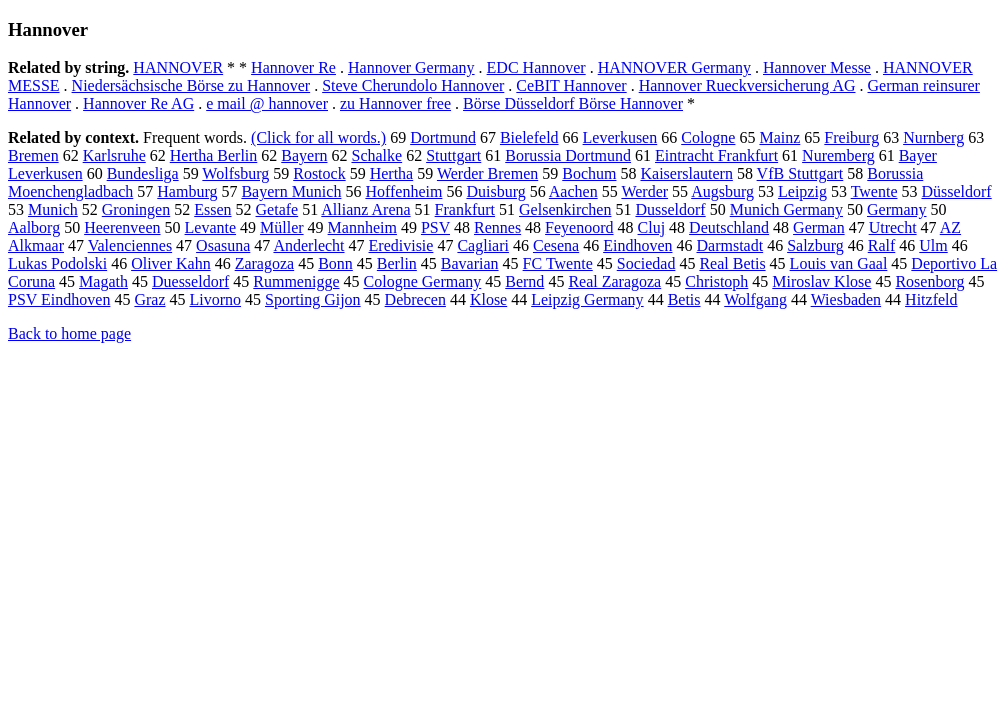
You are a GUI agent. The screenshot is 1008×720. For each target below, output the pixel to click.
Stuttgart (453, 155)
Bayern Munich (291, 191)
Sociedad (646, 263)
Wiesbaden (846, 299)
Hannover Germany (411, 67)
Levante (211, 227)
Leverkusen (620, 137)
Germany (897, 209)
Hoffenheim (403, 191)
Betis (684, 299)
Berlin (397, 263)
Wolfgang (755, 299)
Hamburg (187, 191)
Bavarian (470, 263)
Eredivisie (401, 245)
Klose (488, 299)
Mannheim (362, 227)
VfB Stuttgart (800, 173)
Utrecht (893, 227)
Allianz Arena (365, 209)
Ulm (933, 245)
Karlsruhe (114, 155)
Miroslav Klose (821, 281)
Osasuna (223, 245)
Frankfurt (465, 209)
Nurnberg (933, 137)
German (819, 227)
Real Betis (732, 263)
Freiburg (851, 137)
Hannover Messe (817, 67)
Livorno (215, 299)
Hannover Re (293, 67)
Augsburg (722, 191)
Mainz (779, 137)
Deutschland (729, 227)
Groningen (136, 209)
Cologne (708, 137)
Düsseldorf (956, 191)
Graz (149, 299)
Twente (874, 191)
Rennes (497, 227)
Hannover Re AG (138, 103)
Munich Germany (786, 209)
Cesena (556, 245)
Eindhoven (637, 245)
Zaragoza (265, 263)
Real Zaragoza (614, 281)
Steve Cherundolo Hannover (413, 85)
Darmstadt (729, 245)
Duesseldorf (190, 281)
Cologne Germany (423, 281)
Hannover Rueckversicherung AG (747, 85)
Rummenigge (296, 281)
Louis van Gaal (839, 263)
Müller (282, 227)
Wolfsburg (235, 173)
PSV (435, 227)
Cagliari (483, 245)
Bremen (33, 155)
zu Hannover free (395, 103)
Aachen (573, 191)
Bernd (524, 281)
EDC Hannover (536, 67)
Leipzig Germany (587, 299)
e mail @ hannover (267, 103)
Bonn (335, 263)
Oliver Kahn (171, 263)
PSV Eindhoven (59, 299)
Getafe (277, 209)
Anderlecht (308, 245)
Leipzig (802, 191)
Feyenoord (579, 227)
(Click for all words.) (318, 137)
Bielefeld (529, 137)
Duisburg (495, 191)
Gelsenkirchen (565, 209)
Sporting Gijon (313, 299)
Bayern (304, 155)
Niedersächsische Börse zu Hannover (191, 85)
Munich (53, 209)
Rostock (319, 173)
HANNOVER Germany (674, 67)
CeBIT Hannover (571, 85)
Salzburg (815, 245)
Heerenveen (122, 227)
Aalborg (34, 227)
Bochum (589, 173)
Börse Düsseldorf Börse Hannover (573, 103)
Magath (103, 281)
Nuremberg (838, 155)
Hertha (392, 173)
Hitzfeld (931, 299)
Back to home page (69, 333)
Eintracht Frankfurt (716, 155)
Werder (644, 191)
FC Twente (558, 263)
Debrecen (415, 299)
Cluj (652, 227)
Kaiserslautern (686, 173)
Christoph (716, 281)
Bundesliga (143, 173)
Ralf (882, 245)
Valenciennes (130, 245)
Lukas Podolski (57, 263)
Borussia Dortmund (568, 155)
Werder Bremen (487, 173)
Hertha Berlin (214, 155)
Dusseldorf (670, 209)
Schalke (376, 155)
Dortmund (443, 137)
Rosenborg (929, 281)
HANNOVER (178, 67)
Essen (212, 209)
